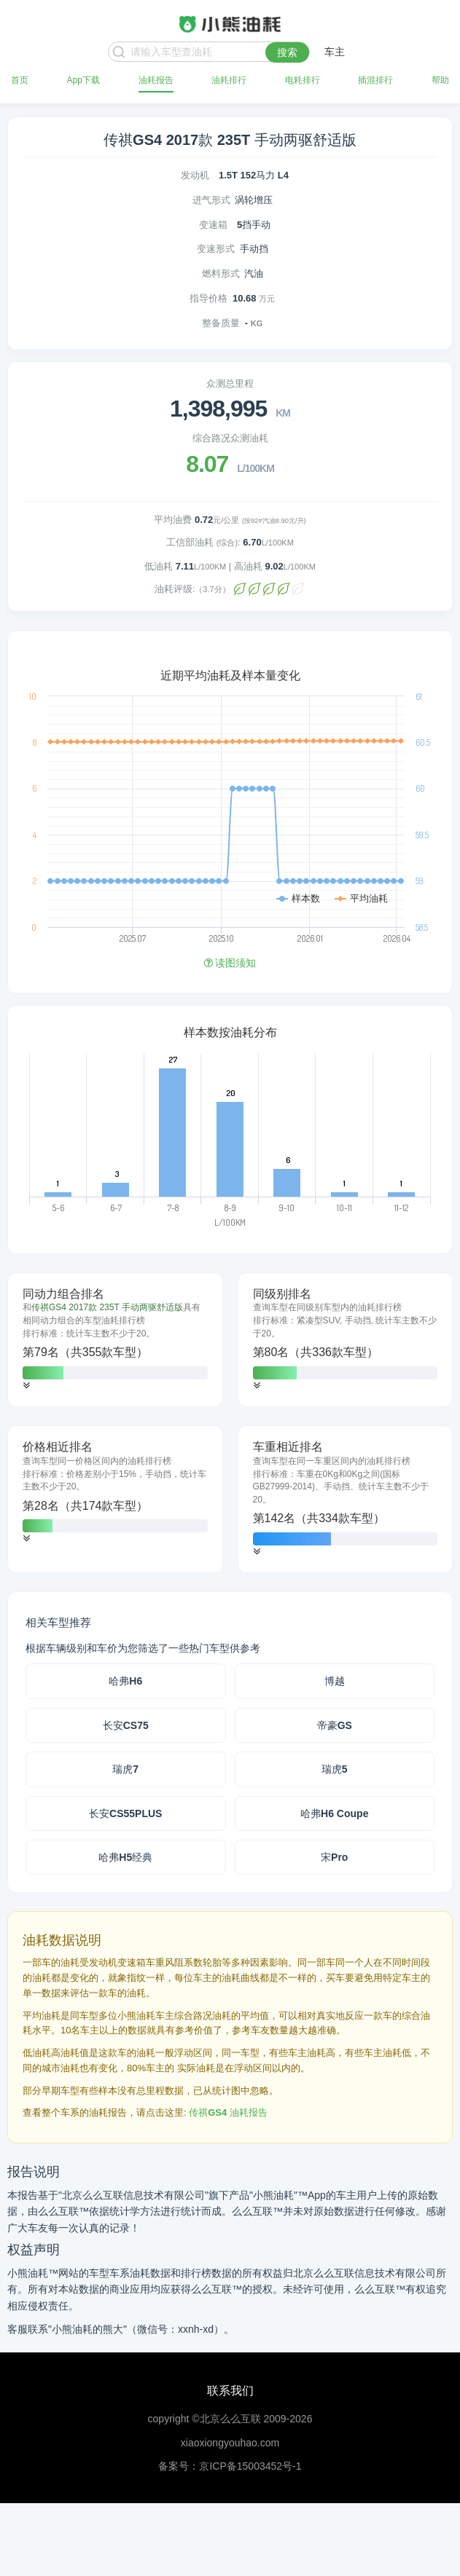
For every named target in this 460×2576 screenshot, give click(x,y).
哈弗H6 (125, 1681)
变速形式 (216, 248)
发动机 (195, 175)
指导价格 (208, 298)
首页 (19, 80)
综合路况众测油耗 (230, 438)
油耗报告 (156, 80)
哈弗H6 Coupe (334, 1813)
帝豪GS (334, 1725)
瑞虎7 (125, 1769)
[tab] (115, 1340)
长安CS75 (126, 1725)
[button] (26, 1385)
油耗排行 (228, 80)
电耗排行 (302, 80)
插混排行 (375, 80)
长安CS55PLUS (125, 1813)
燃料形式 (221, 273)
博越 (334, 1681)
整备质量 (221, 323)
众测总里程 (230, 383)
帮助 (440, 80)
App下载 (83, 80)
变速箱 (213, 224)
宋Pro (334, 1857)
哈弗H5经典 (125, 1857)
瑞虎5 (334, 1769)
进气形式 (211, 199)
